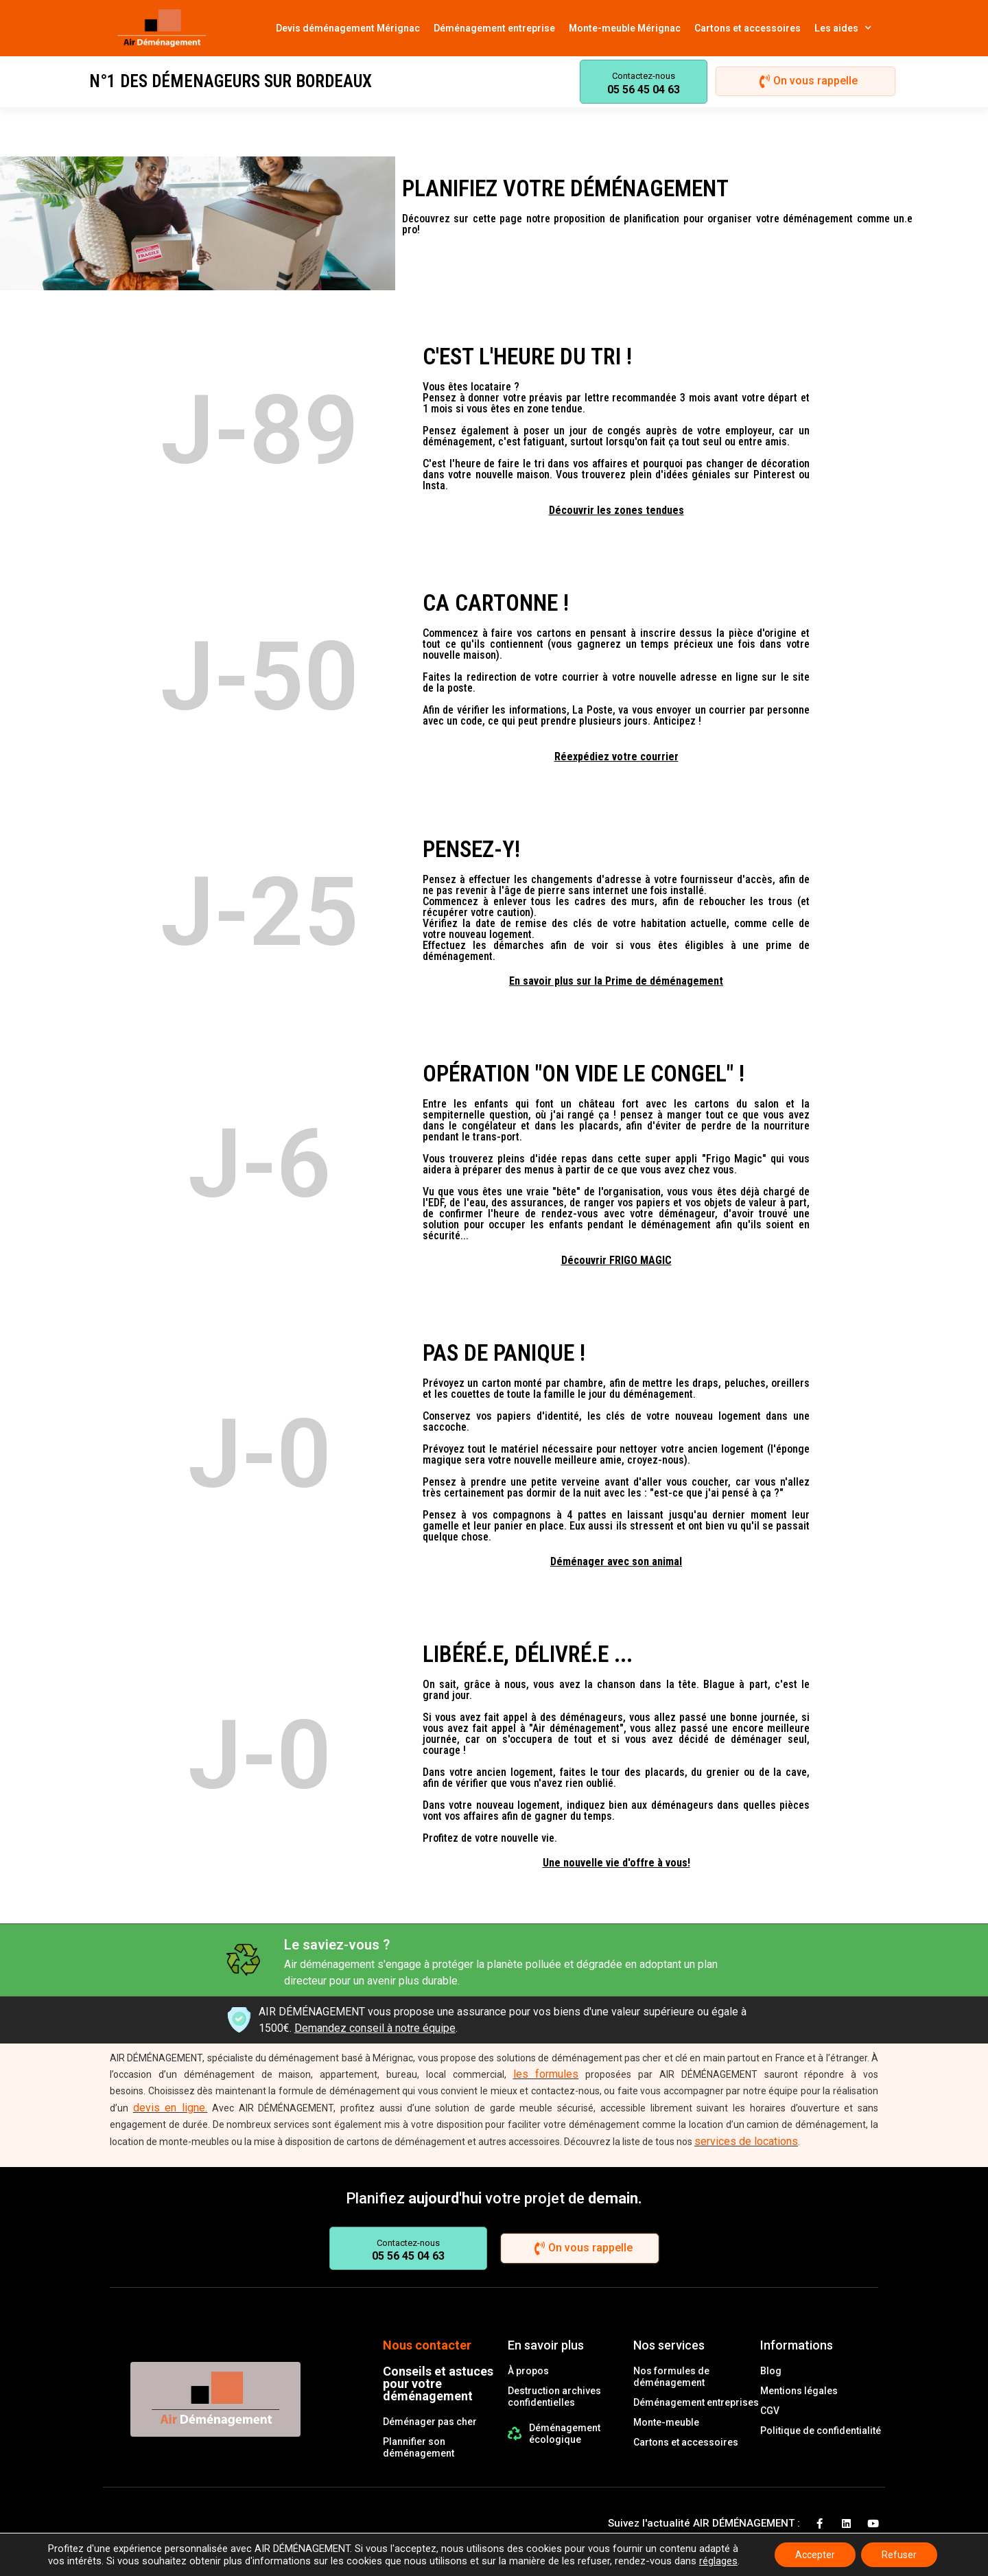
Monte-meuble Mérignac (625, 28)
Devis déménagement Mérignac (348, 28)
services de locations (746, 2141)
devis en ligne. (170, 2107)
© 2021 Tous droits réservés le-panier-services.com (221, 2547)
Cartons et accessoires (747, 28)
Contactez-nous (643, 76)
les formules (546, 2074)
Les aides (842, 28)
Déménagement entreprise (494, 28)
